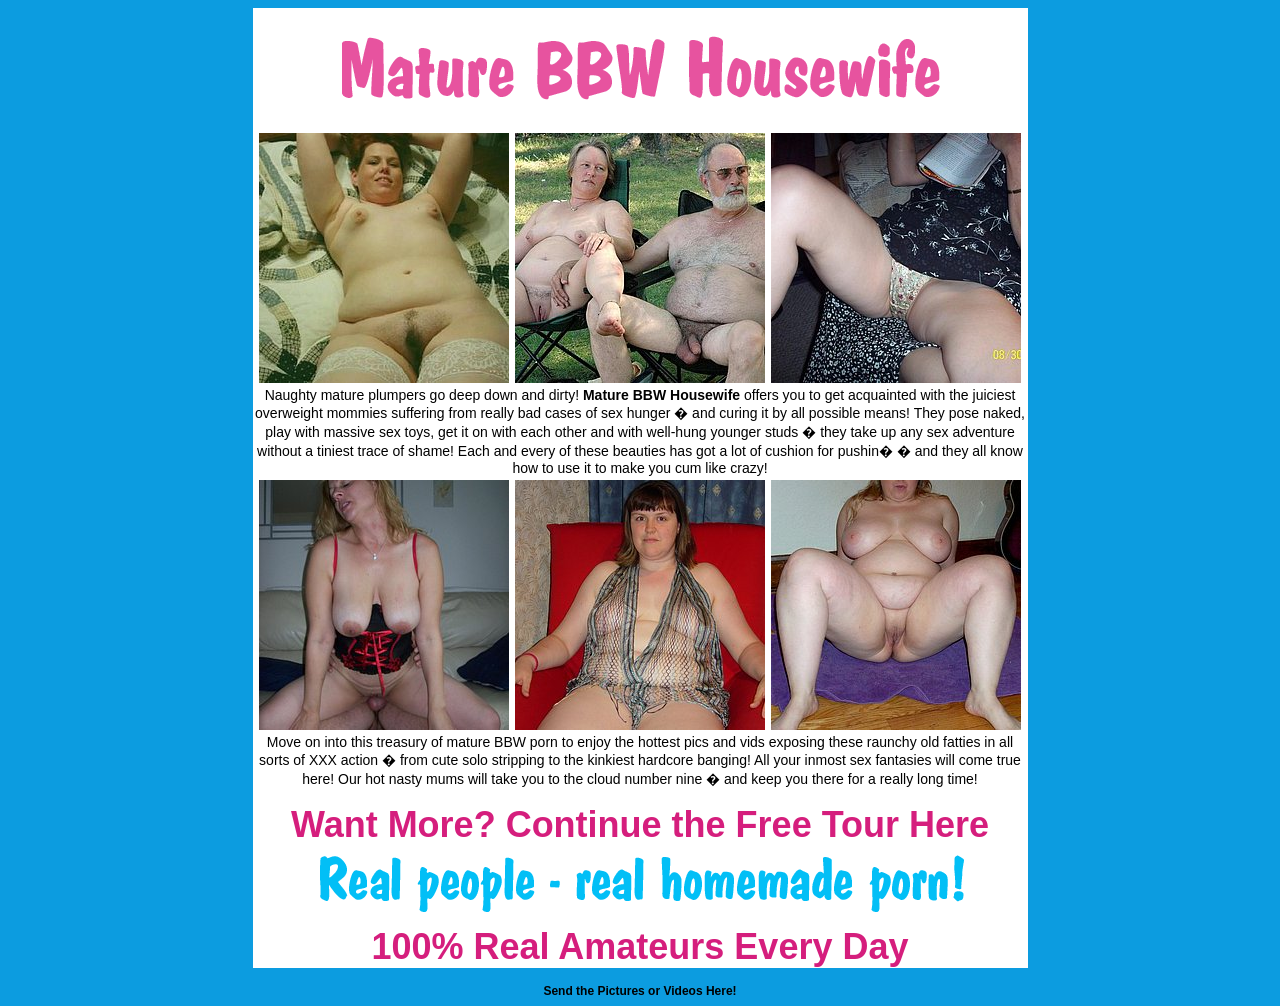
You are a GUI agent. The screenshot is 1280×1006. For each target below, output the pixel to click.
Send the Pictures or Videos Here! (639, 991)
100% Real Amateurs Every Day (640, 946)
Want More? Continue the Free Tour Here (640, 824)
